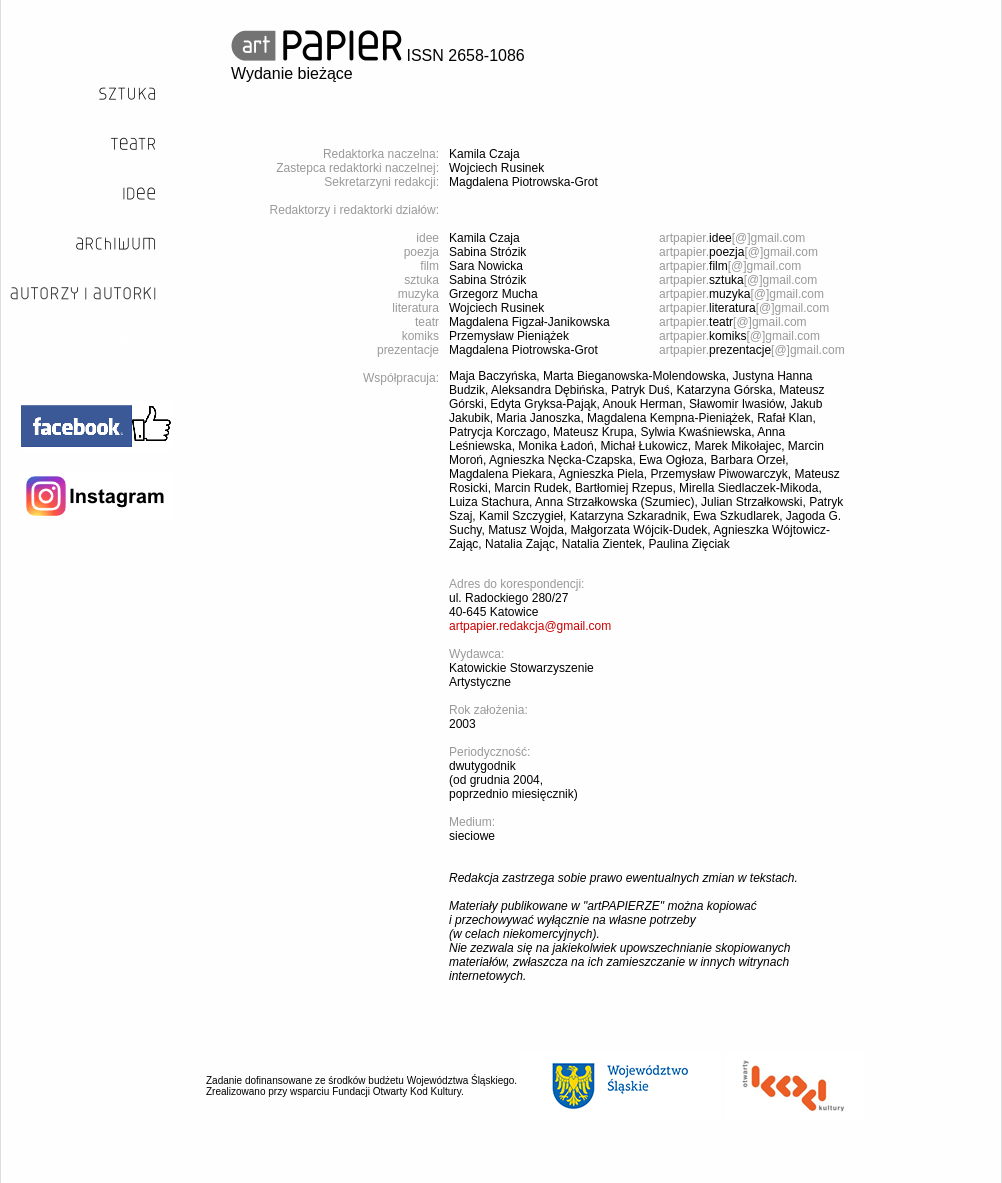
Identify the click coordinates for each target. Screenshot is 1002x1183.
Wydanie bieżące (292, 73)
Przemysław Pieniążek (509, 336)
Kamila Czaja (484, 154)
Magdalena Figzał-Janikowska (529, 322)
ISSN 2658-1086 (378, 55)
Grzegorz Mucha (493, 294)
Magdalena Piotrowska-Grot (523, 182)
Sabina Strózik (487, 252)
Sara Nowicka (486, 266)
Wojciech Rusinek (496, 168)
